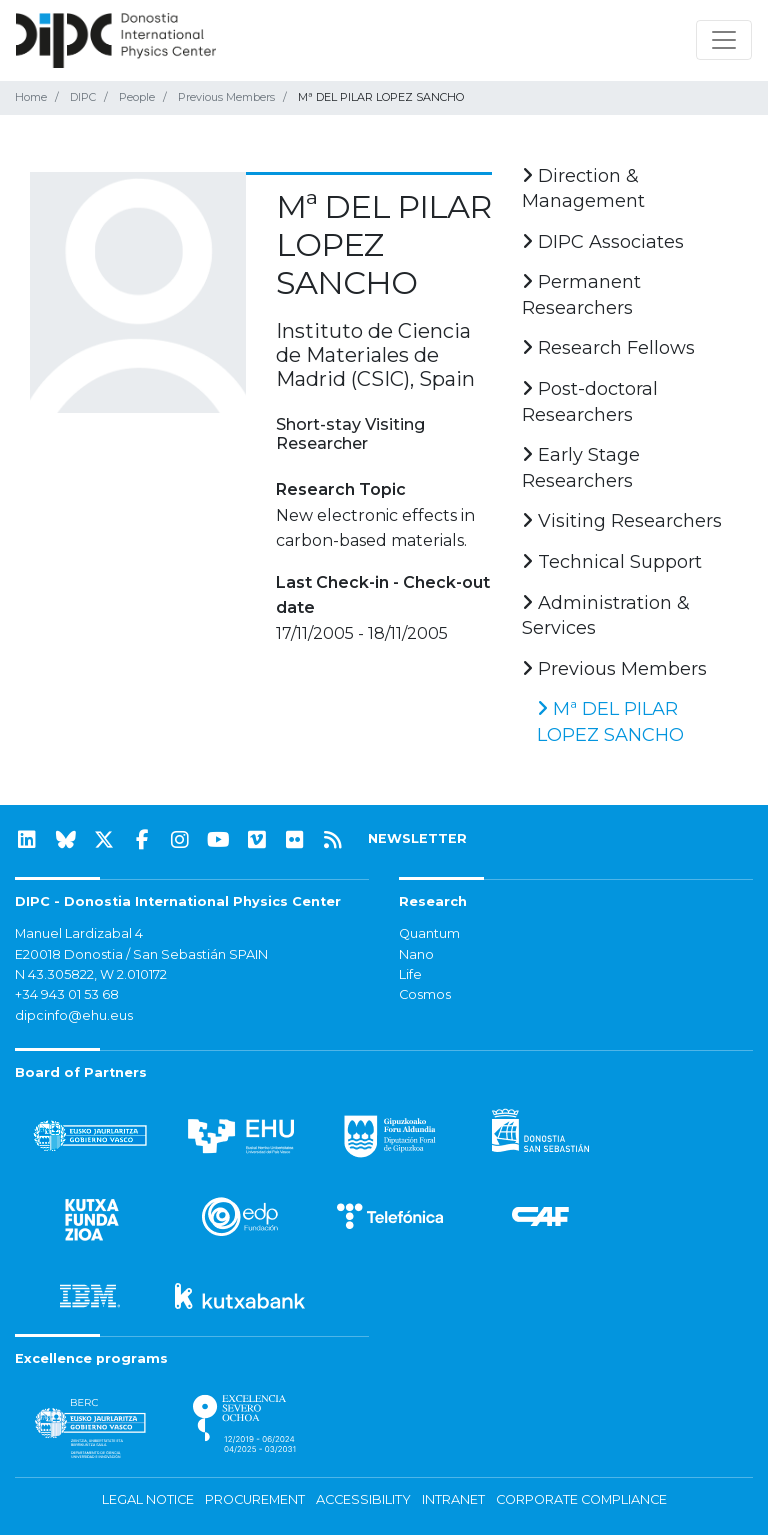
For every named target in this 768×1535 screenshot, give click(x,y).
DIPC (83, 97)
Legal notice (148, 1499)
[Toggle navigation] (724, 40)
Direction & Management (583, 189)
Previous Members (226, 97)
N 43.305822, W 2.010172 (91, 974)
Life (410, 974)
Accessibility (363, 1499)
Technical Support (612, 562)
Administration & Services (606, 616)
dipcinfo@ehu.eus (74, 1015)
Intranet (453, 1499)
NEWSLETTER (417, 838)
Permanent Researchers (581, 295)
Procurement (255, 1499)
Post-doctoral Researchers (590, 402)
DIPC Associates (603, 242)
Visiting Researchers (622, 521)
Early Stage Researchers (581, 468)
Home (31, 97)
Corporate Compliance (581, 1499)
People (137, 97)
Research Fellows (608, 348)
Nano (416, 954)
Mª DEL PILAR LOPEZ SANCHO (610, 722)
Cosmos (425, 994)
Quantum (429, 933)
